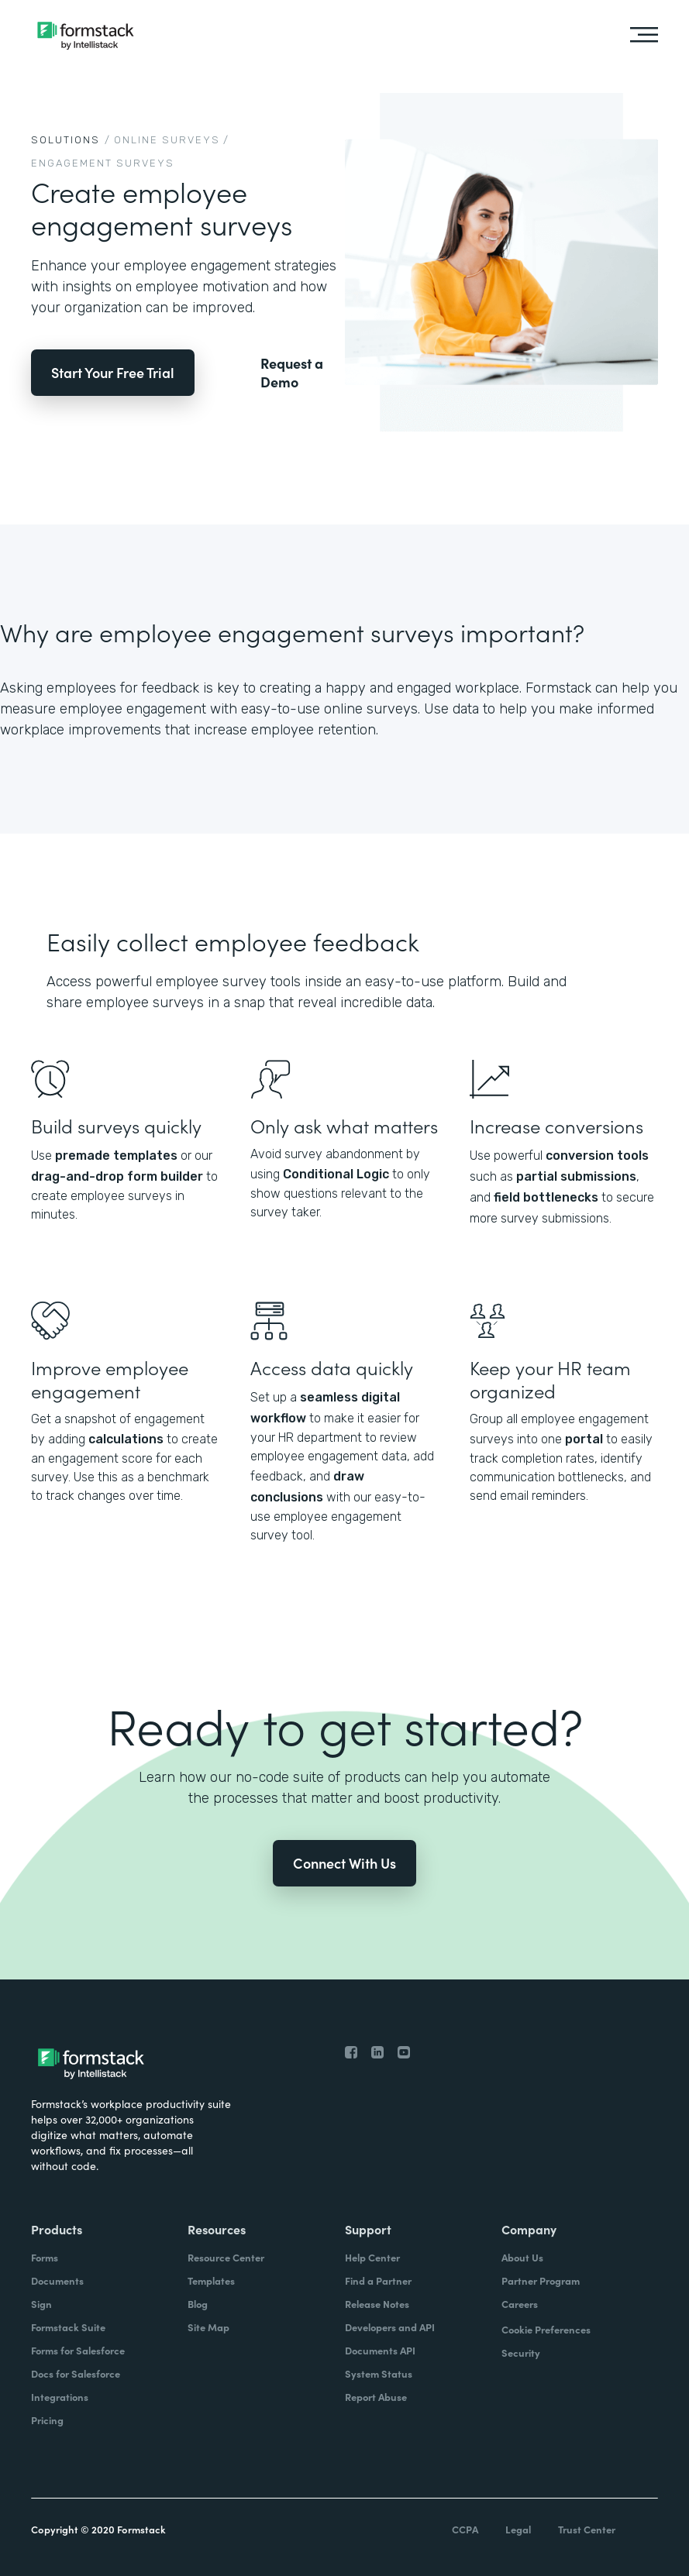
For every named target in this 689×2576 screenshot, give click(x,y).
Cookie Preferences (546, 2329)
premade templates (116, 1155)
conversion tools (597, 1155)
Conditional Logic (336, 1174)
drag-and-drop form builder (117, 1176)
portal (584, 1439)
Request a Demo (291, 372)
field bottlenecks (546, 1197)
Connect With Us (344, 1863)
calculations (126, 1439)
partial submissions (576, 1176)
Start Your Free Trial (112, 372)
